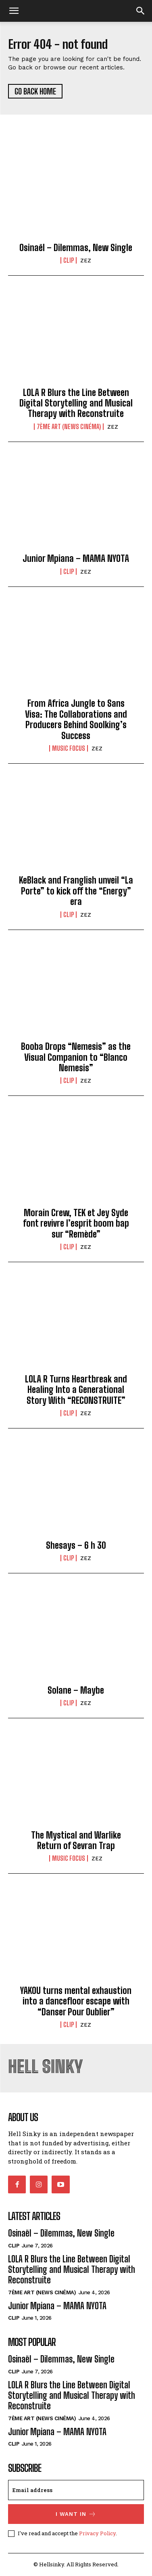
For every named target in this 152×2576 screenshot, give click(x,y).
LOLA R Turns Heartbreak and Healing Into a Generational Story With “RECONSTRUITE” (76, 1390)
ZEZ (85, 261)
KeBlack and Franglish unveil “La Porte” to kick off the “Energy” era (76, 891)
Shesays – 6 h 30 (76, 1545)
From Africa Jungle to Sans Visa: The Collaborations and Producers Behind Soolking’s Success (76, 719)
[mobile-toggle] (14, 11)
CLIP (68, 260)
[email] (76, 2490)
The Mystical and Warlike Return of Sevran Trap (76, 1840)
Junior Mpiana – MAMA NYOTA (76, 558)
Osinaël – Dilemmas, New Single (75, 247)
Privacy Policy (97, 2533)
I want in (76, 2514)
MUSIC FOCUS (68, 748)
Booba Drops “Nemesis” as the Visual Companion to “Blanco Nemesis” (76, 1057)
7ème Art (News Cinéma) (69, 426)
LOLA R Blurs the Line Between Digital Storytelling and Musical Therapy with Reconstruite (76, 403)
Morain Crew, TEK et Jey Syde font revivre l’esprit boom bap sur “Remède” (76, 1223)
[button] (140, 11)
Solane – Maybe (76, 1690)
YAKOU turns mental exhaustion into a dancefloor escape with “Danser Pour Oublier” (75, 2001)
